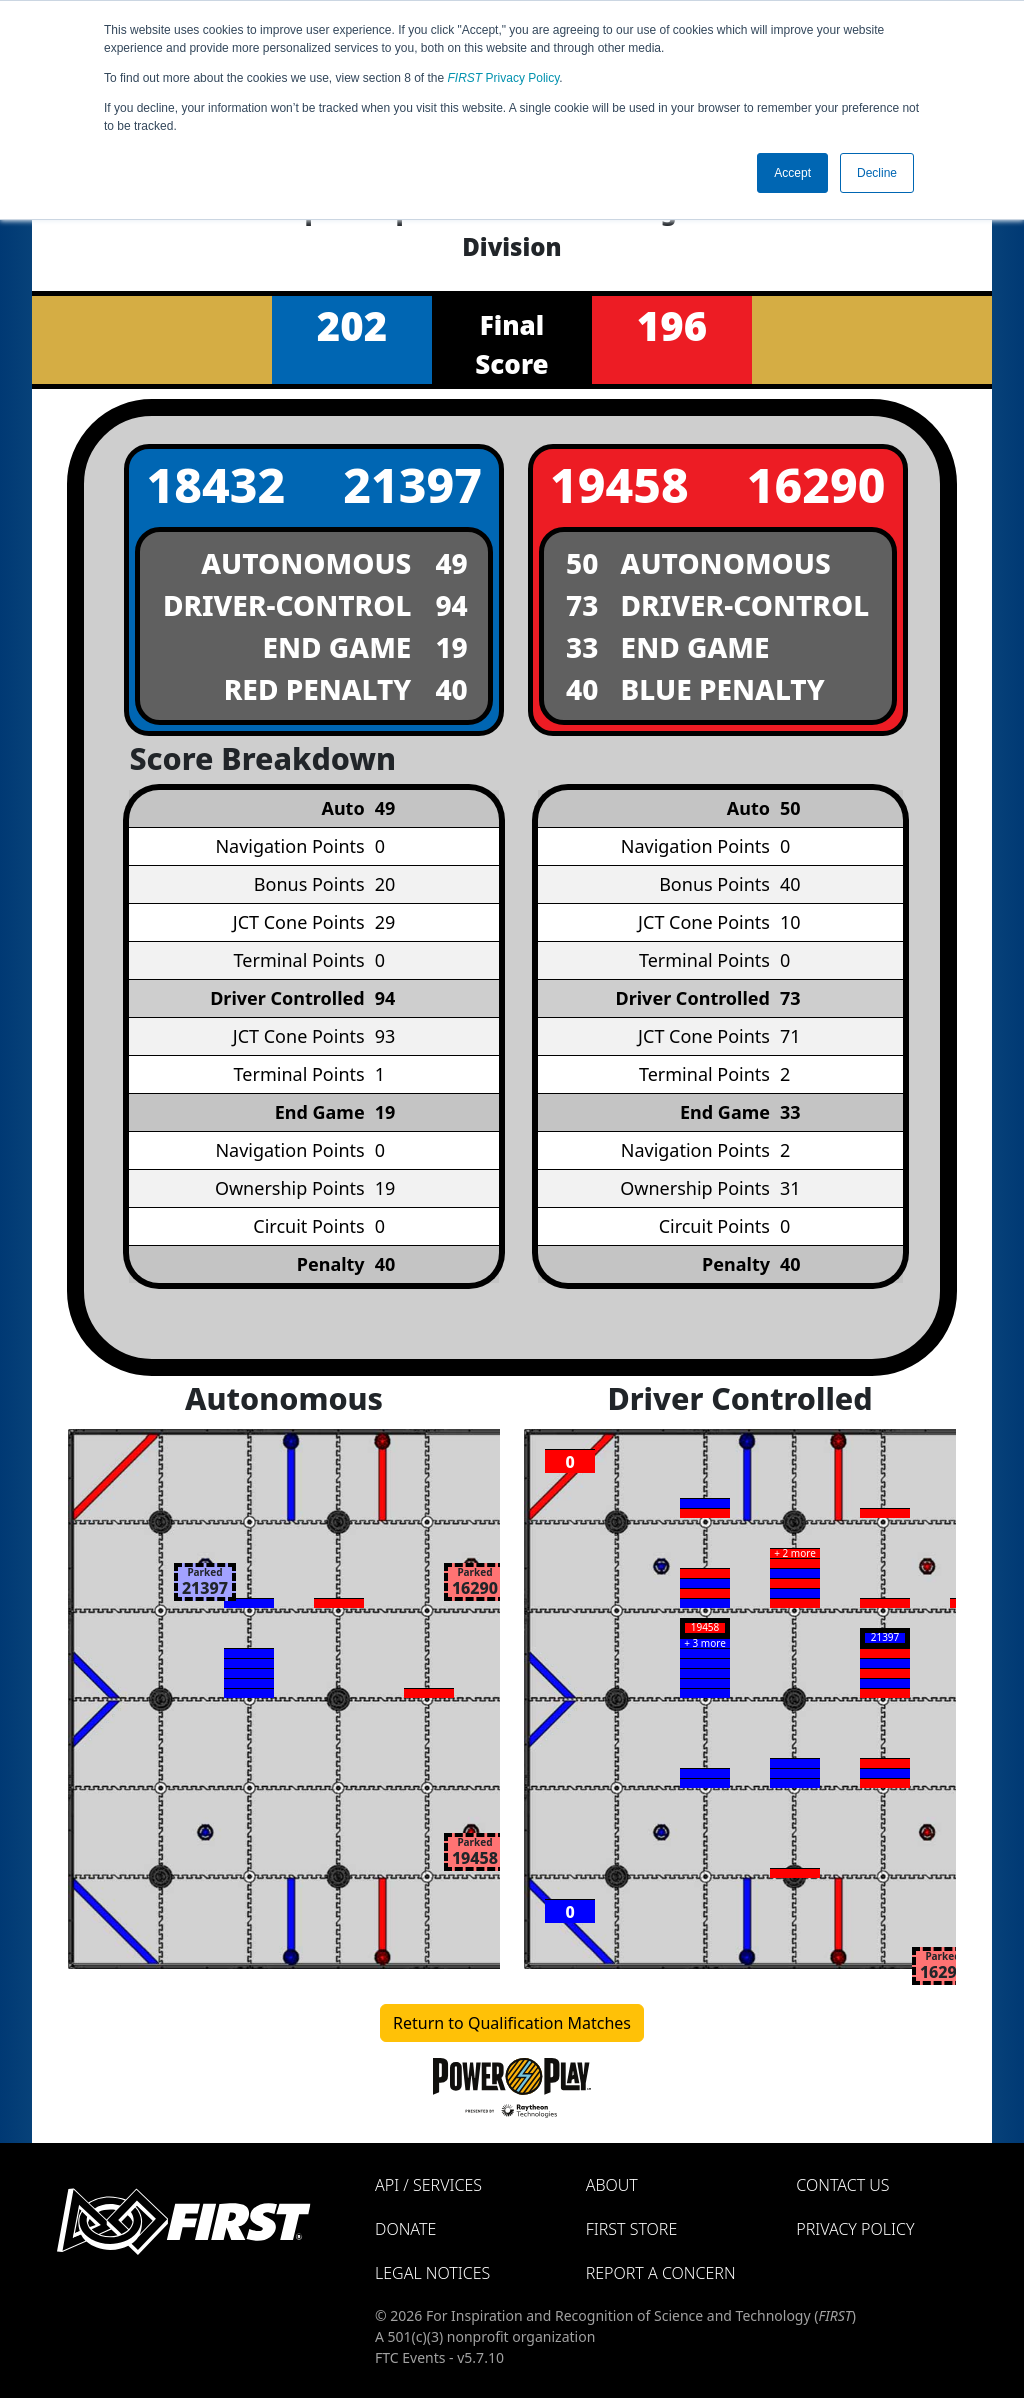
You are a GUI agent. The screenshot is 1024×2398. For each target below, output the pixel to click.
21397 (412, 484)
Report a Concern (661, 2273)
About (612, 2185)
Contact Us (842, 2185)
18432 (215, 484)
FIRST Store (632, 2229)
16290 (816, 484)
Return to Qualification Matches (512, 2023)
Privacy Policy (504, 78)
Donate (405, 2229)
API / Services (428, 2185)
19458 (619, 484)
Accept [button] (792, 173)
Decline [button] (877, 173)
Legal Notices (432, 2273)
